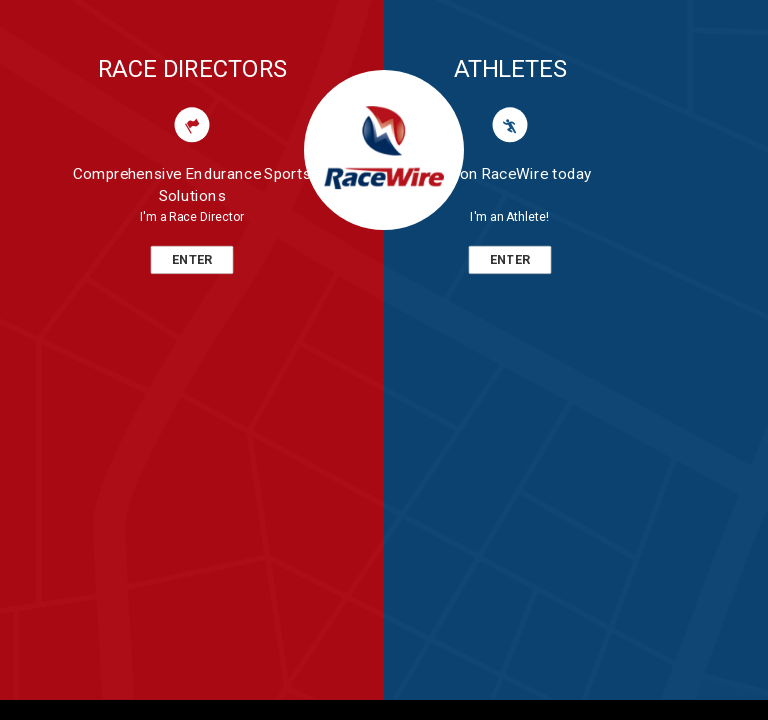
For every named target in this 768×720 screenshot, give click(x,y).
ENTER (191, 259)
